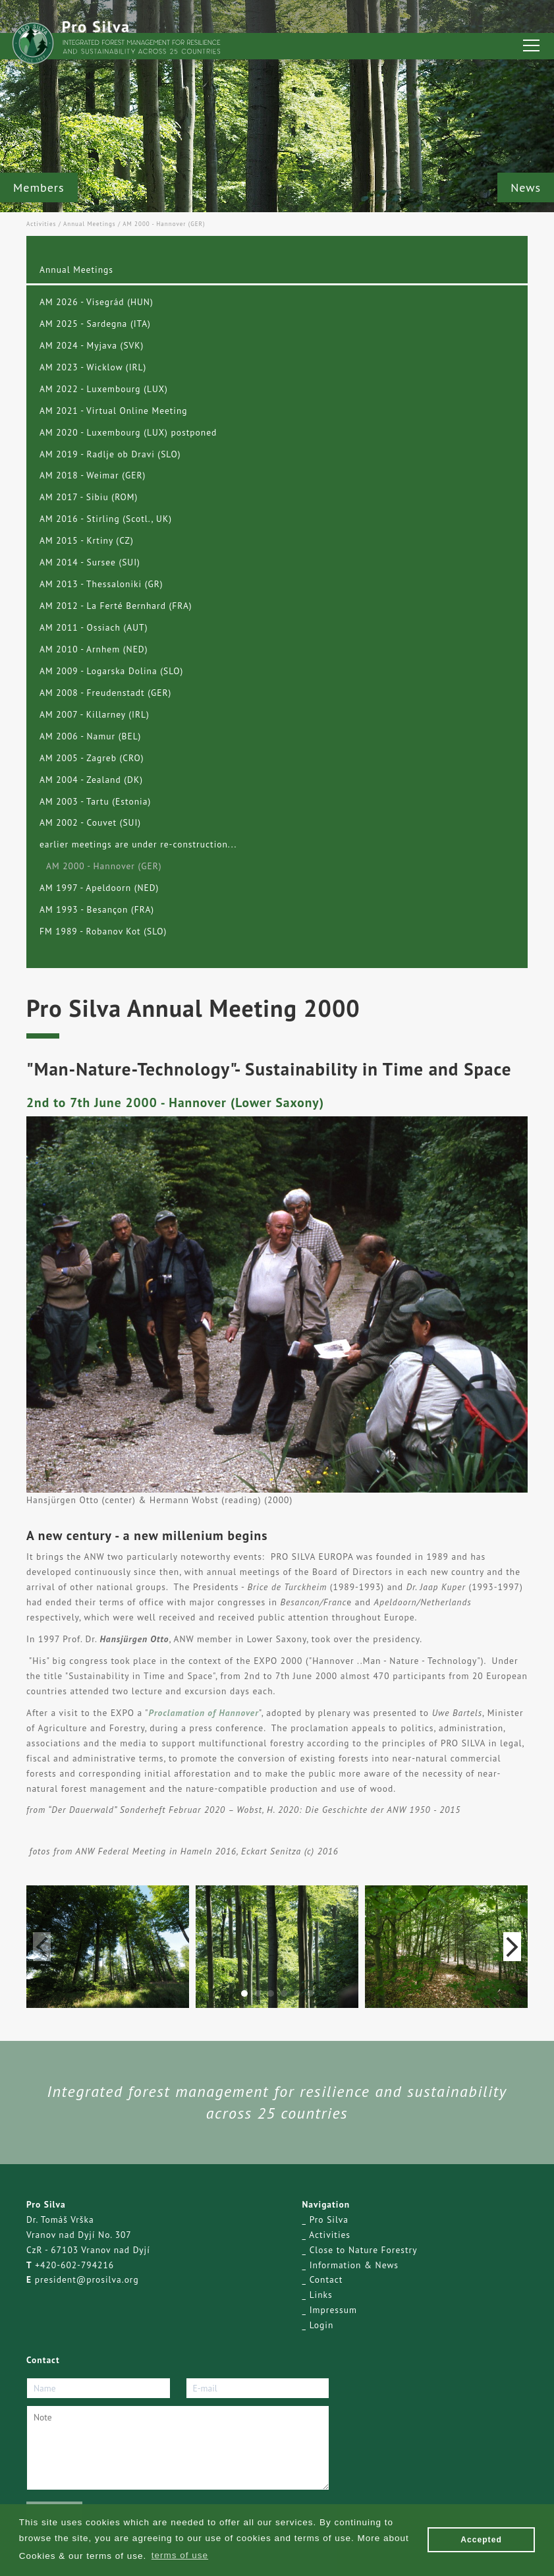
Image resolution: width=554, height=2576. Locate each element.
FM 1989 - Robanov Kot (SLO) (103, 931)
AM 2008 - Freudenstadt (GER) (105, 693)
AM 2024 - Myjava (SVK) (92, 345)
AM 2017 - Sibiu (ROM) (89, 497)
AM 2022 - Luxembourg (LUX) (104, 389)
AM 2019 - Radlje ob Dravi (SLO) (110, 454)
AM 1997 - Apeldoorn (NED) (99, 888)
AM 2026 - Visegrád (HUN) (96, 302)
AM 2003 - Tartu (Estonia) (95, 801)
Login (322, 2325)
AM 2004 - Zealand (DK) (91, 780)
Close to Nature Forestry (364, 2250)
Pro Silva (329, 2219)
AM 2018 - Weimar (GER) (93, 475)
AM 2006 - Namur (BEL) (90, 736)
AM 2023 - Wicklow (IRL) (93, 367)
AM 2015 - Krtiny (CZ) (87, 540)
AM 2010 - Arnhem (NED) (94, 649)
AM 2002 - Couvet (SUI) (90, 822)
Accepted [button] (481, 2539)
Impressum (333, 2310)
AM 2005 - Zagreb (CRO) (92, 758)
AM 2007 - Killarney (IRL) (95, 714)
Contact (326, 2279)
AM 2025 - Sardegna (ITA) (95, 323)
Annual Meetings (89, 223)
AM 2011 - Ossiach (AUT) (94, 627)
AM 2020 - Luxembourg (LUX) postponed (128, 432)
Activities (41, 223)
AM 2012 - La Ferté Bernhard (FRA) (116, 606)
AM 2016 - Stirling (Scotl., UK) (106, 519)
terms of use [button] (180, 2555)
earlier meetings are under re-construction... (138, 844)
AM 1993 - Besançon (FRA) (97, 909)
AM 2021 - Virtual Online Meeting (114, 410)
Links (321, 2295)
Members (39, 187)
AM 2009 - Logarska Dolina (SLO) (111, 671)
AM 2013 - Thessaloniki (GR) (101, 584)
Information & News (354, 2265)
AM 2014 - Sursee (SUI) (90, 562)
